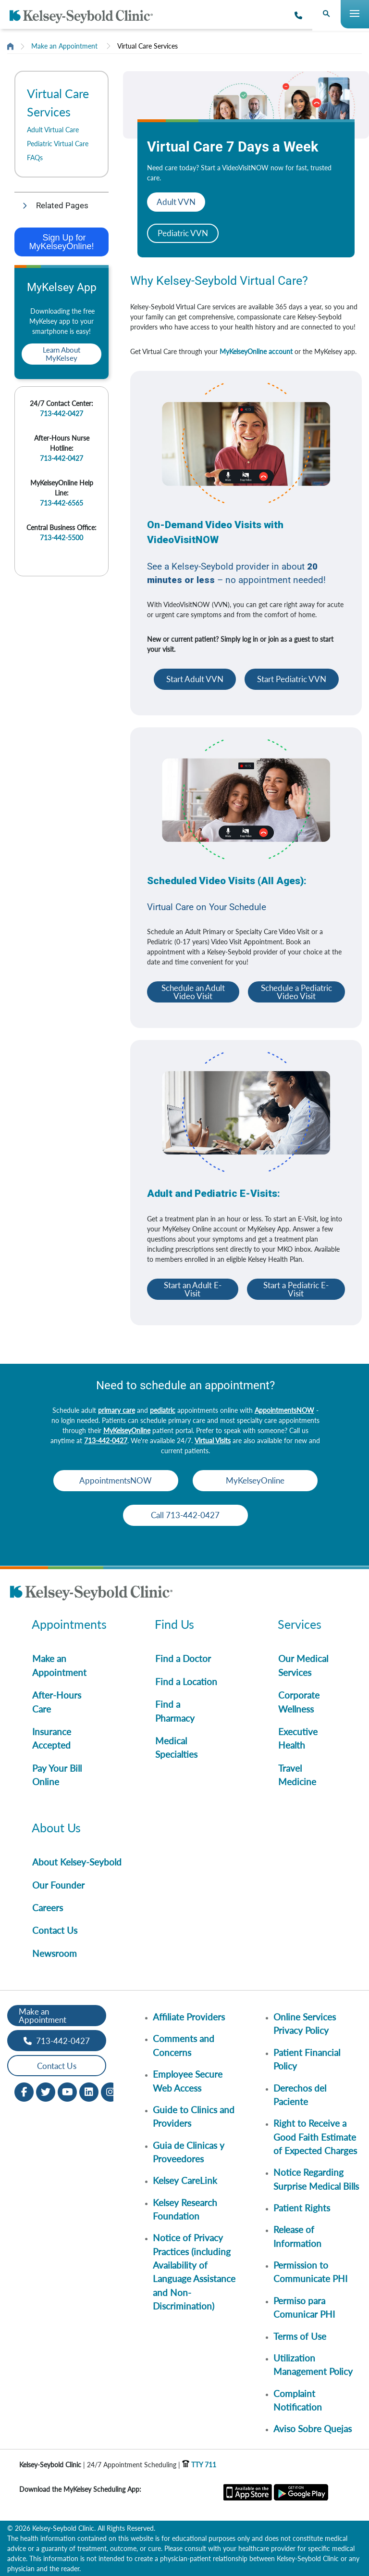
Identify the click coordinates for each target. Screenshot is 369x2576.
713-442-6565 (61, 503)
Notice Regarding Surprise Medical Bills (316, 2179)
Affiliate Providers (189, 2016)
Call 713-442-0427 (185, 1515)
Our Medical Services (303, 1665)
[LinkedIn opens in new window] (89, 2091)
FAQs (35, 157)
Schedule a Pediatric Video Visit (296, 992)
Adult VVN (176, 202)
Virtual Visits (213, 1440)
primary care (116, 1410)
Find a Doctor (183, 1658)
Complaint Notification (297, 2400)
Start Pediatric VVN (291, 679)
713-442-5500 (61, 537)
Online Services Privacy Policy (304, 2023)
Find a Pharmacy (175, 1711)
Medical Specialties (176, 1747)
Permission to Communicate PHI (310, 2271)
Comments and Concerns (183, 2045)
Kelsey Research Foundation (185, 2209)
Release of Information (297, 2236)
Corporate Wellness (299, 1701)
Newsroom (54, 1953)
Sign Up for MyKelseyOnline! (61, 242)
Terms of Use (299, 2336)
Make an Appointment (64, 46)
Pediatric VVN (183, 233)
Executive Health (298, 1738)
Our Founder (58, 1885)
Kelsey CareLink (185, 2180)
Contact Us (54, 1930)
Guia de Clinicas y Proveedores (188, 2152)
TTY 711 (199, 2465)
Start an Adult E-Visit (192, 1289)
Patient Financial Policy (306, 2059)
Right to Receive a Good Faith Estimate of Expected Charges (315, 2137)
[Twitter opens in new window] (46, 2091)
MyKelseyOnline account (256, 351)
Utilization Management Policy (313, 2364)
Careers (47, 1907)
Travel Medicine (297, 1775)
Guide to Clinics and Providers (193, 2116)
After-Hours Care (56, 1701)
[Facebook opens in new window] (24, 2091)
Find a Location (186, 1681)
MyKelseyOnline (126, 1430)
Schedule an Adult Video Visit (193, 992)
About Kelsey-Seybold (77, 1861)
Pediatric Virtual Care (57, 144)
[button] (61, 206)
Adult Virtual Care (53, 130)
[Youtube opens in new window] (67, 2091)
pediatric (162, 1410)
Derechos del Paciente (299, 2094)
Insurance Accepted (51, 1738)
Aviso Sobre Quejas (312, 2428)
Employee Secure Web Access (187, 2080)
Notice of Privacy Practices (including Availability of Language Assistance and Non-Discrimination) (194, 2271)
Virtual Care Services (147, 46)
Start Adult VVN (194, 679)
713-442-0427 (61, 413)
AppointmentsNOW (284, 1410)
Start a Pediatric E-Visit (296, 1289)
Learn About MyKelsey (61, 353)
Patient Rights (301, 2207)
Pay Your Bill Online (57, 1775)
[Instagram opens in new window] (110, 2091)
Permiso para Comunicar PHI (304, 2307)
